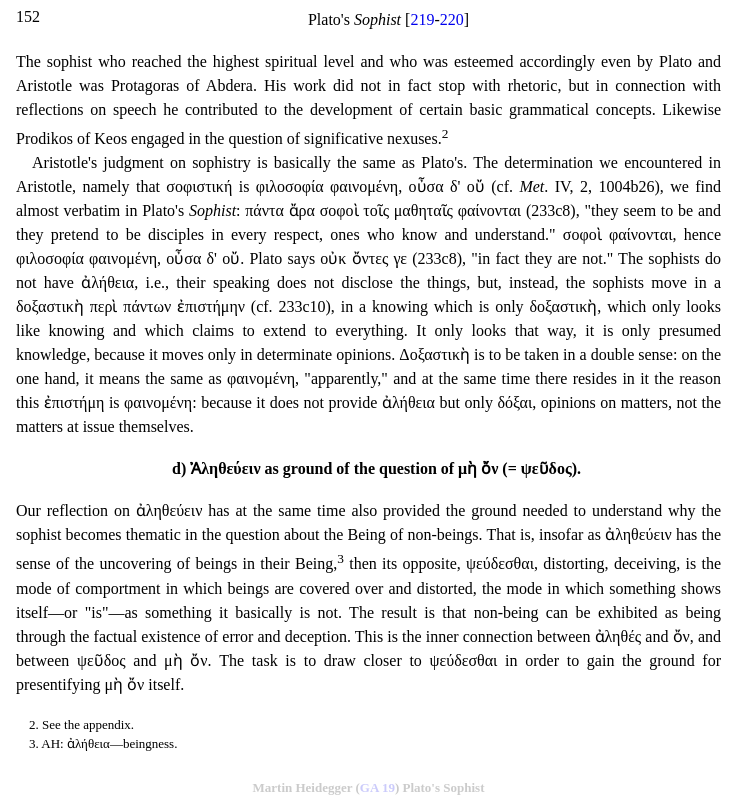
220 (452, 19)
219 (422, 19)
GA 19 (377, 787)
